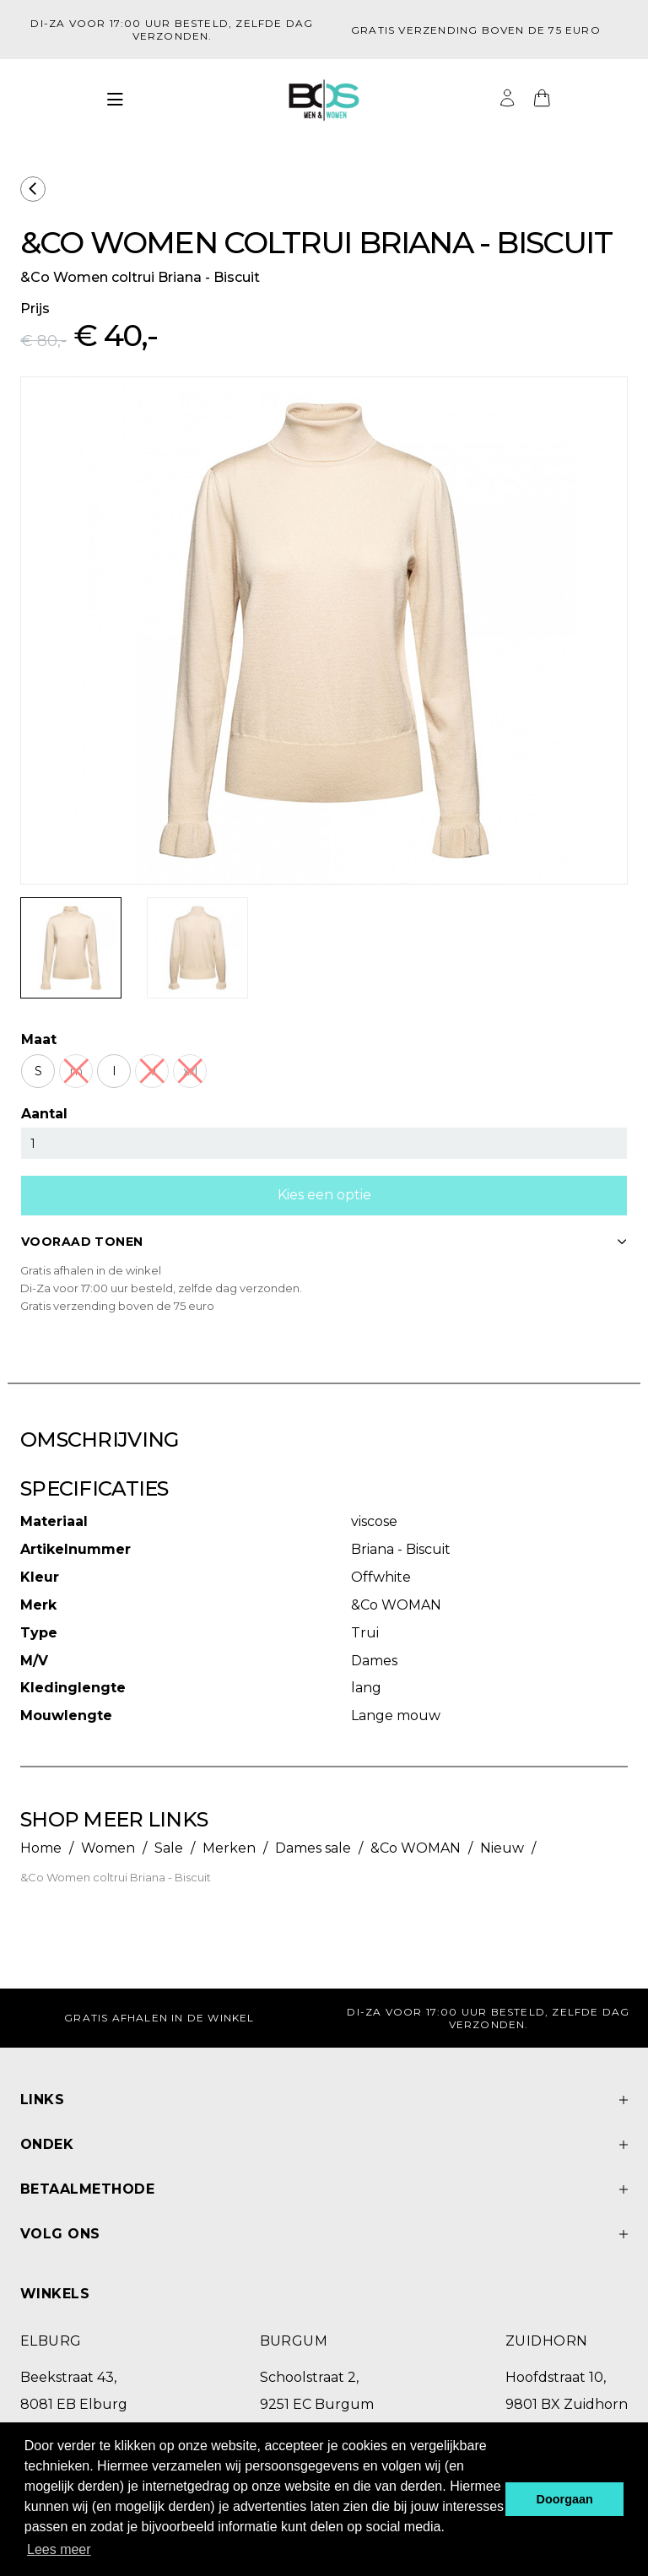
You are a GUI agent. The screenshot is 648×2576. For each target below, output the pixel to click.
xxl (190, 1071)
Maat (39, 1039)
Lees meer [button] (59, 2549)
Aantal (44, 1114)
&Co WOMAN (415, 1848)
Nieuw (502, 1848)
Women (108, 1848)
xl (152, 1071)
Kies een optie (324, 1195)
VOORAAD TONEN (324, 1241)
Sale (168, 1848)
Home (41, 1848)
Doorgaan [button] (565, 2499)
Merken (229, 1848)
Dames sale (313, 1848)
